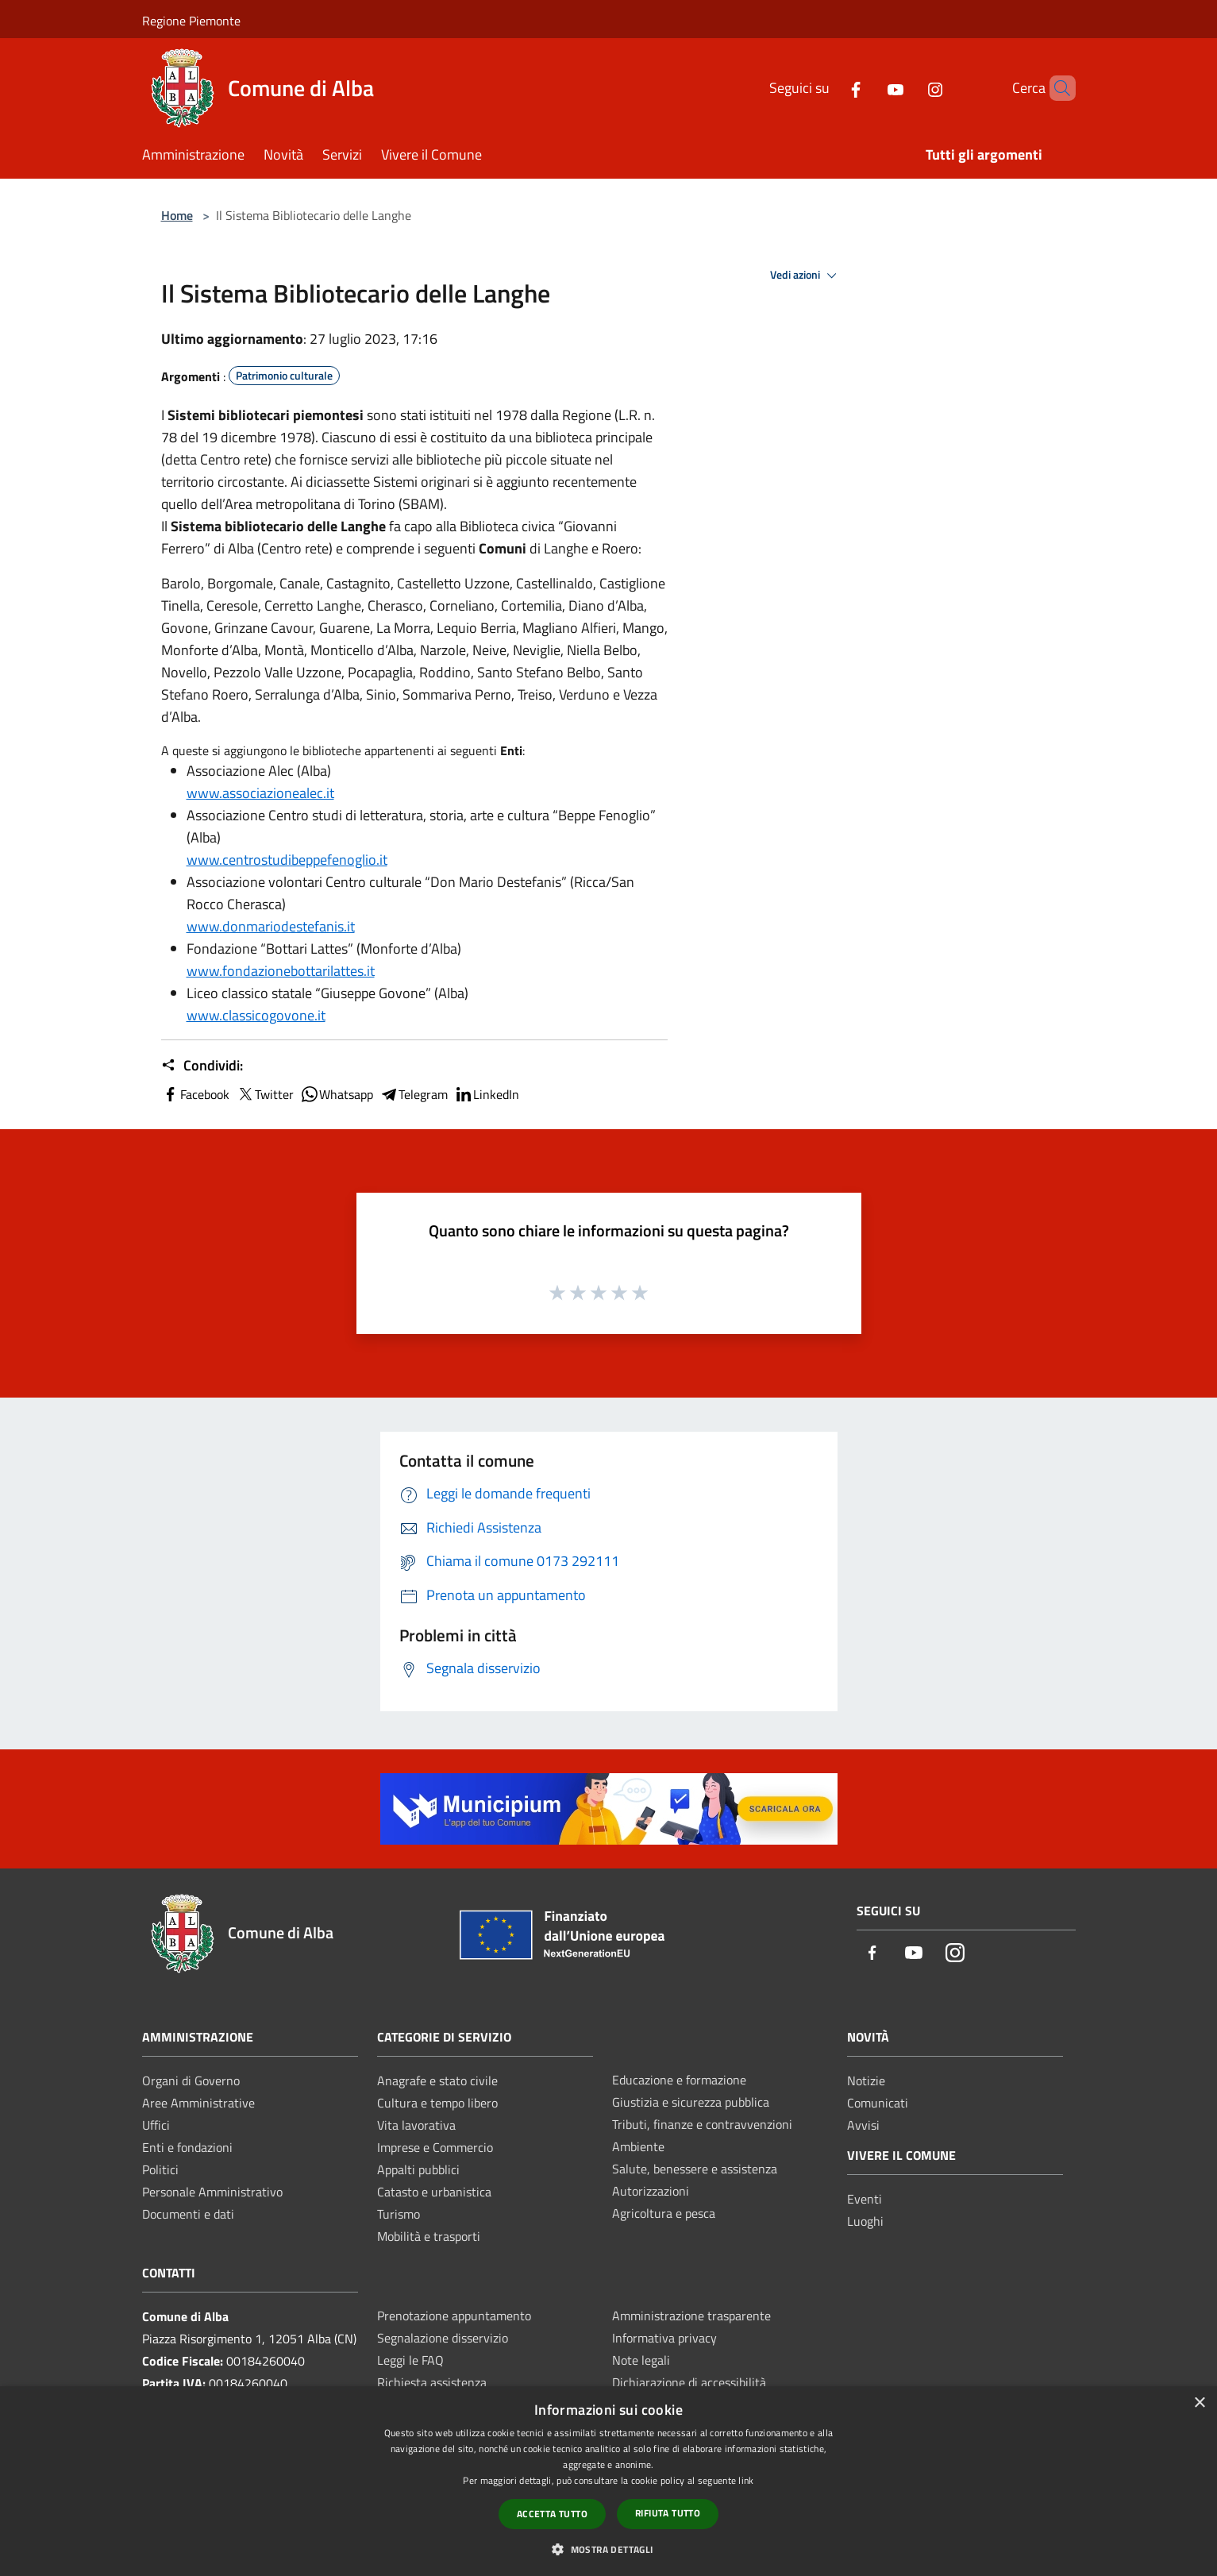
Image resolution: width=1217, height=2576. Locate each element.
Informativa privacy (664, 2337)
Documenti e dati (188, 2213)
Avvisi (863, 2124)
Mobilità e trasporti (428, 2236)
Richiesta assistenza (432, 2382)
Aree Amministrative (198, 2102)
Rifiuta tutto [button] (667, 2512)
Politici (160, 2169)
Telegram (413, 1094)
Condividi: (202, 1066)
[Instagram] (908, 87)
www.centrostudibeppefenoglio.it (287, 859)
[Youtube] (868, 87)
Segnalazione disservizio (442, 2337)
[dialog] (608, 2481)
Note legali (641, 2360)
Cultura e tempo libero (437, 2102)
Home (177, 215)
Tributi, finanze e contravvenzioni (702, 2124)
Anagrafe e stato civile (437, 2080)
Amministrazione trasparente (691, 2315)
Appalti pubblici (418, 2169)
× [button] (1199, 2403)
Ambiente (638, 2146)
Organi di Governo (191, 2080)
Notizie (866, 2080)
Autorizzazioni (650, 2190)
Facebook (195, 1094)
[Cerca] (1057, 88)
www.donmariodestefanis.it (271, 926)
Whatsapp (336, 1094)
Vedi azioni (806, 275)
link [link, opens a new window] (745, 2480)
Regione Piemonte (191, 20)
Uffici (156, 2124)
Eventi (864, 2198)
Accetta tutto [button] (552, 2513)
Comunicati (877, 2102)
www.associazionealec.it (260, 793)
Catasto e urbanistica (434, 2191)
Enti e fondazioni (187, 2147)
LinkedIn (486, 1094)
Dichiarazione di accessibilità (689, 2382)
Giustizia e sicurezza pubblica (690, 2101)
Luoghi (865, 2221)
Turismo (398, 2213)
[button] (608, 2549)
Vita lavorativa (416, 2124)
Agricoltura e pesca (663, 2213)
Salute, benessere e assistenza (694, 2168)
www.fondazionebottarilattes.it (281, 970)
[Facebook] (829, 87)
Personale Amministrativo (212, 2191)
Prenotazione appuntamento (454, 2315)
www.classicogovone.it (256, 1015)
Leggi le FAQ (410, 2360)
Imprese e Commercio (435, 2147)
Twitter (265, 1094)
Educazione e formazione (679, 2079)
